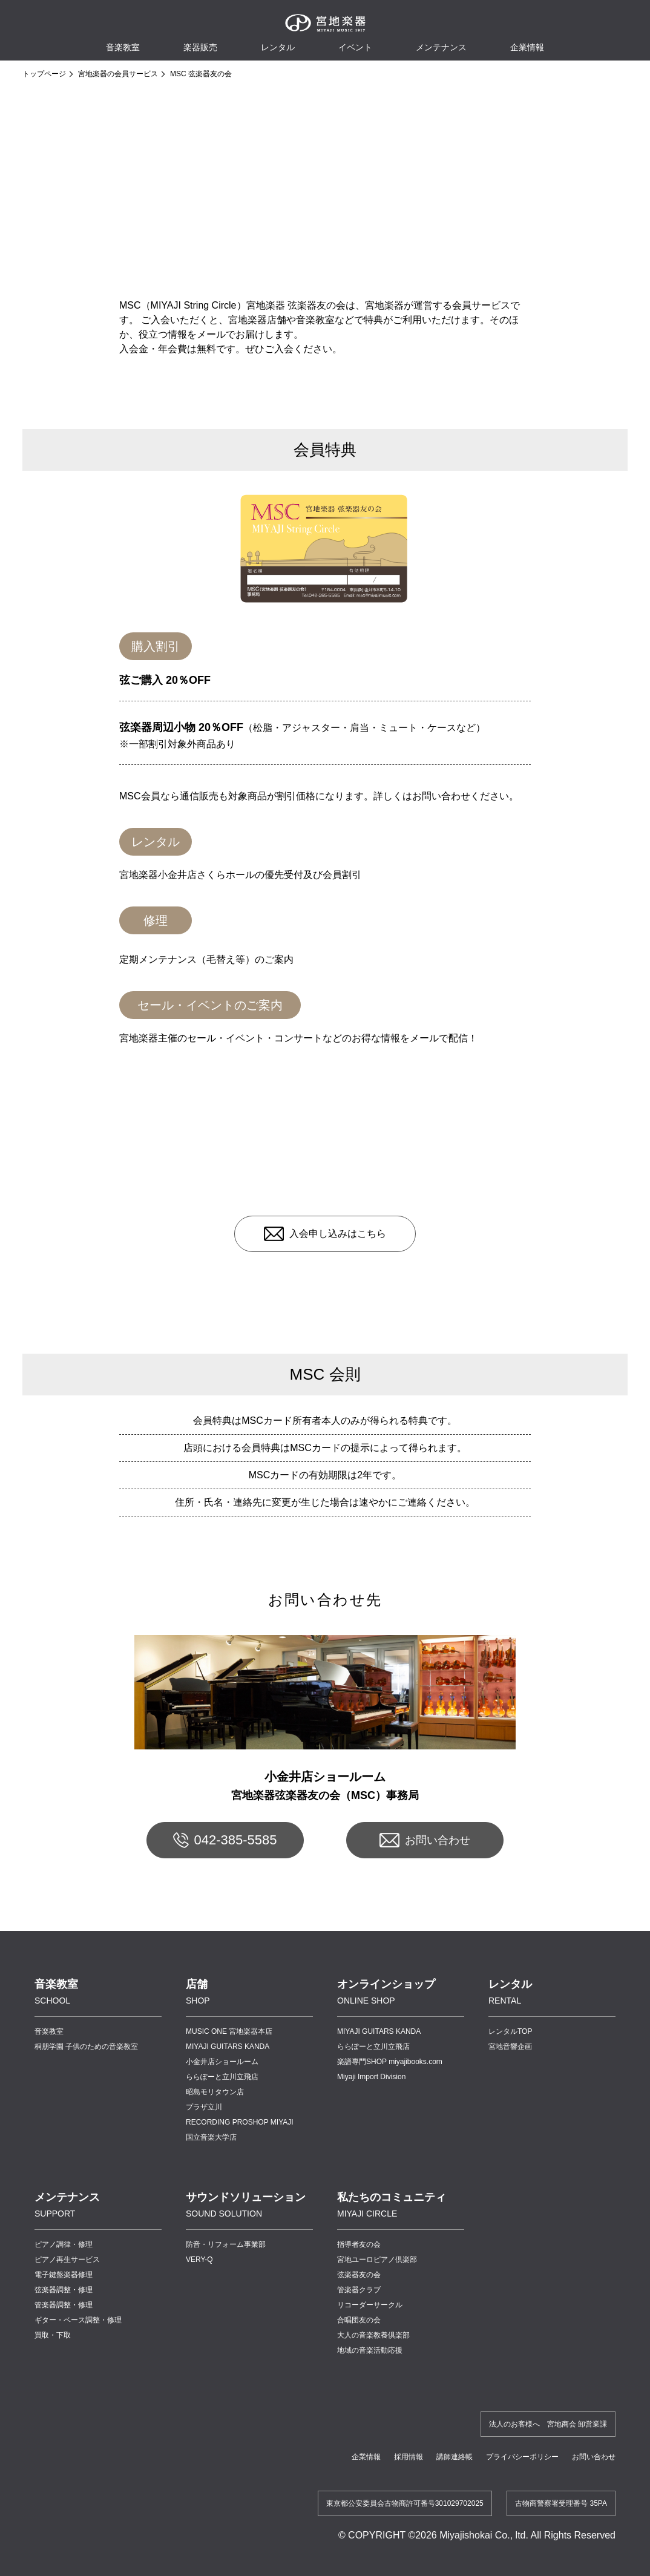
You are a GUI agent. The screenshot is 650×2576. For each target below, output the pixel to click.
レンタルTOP (510, 2031)
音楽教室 (49, 2031)
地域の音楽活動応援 (369, 2350)
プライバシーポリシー (522, 2457)
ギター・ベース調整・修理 (78, 2320)
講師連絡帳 (454, 2457)
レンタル (278, 47)
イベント (355, 47)
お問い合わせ (437, 1840)
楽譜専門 (389, 2061)
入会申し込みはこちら (337, 1233)
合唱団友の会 (359, 2320)
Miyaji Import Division (371, 2077)
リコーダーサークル (369, 2305)
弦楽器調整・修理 (63, 2290)
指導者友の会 (359, 2244)
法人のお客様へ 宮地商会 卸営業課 (548, 2424)
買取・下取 (52, 2335)
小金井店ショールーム (222, 2061)
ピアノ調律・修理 (63, 2244)
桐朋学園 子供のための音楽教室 (86, 2046)
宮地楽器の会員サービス (118, 74)
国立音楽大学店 (211, 2137)
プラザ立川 (204, 2107)
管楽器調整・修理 (63, 2305)
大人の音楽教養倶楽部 (373, 2335)
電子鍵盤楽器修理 (63, 2274)
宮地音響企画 (510, 2046)
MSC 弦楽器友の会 (201, 74)
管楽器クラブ (359, 2290)
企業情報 (366, 2457)
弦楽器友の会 (359, 2274)
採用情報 (408, 2457)
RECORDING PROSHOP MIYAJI (240, 2122)
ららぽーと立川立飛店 (222, 2077)
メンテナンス (441, 47)
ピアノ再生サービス (67, 2259)
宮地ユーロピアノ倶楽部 (377, 2259)
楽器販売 (200, 47)
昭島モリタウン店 (215, 2092)
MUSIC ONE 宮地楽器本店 (229, 2031)
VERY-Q (199, 2259)
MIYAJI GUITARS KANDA (227, 2046)
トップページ (44, 74)
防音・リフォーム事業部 (226, 2244)
